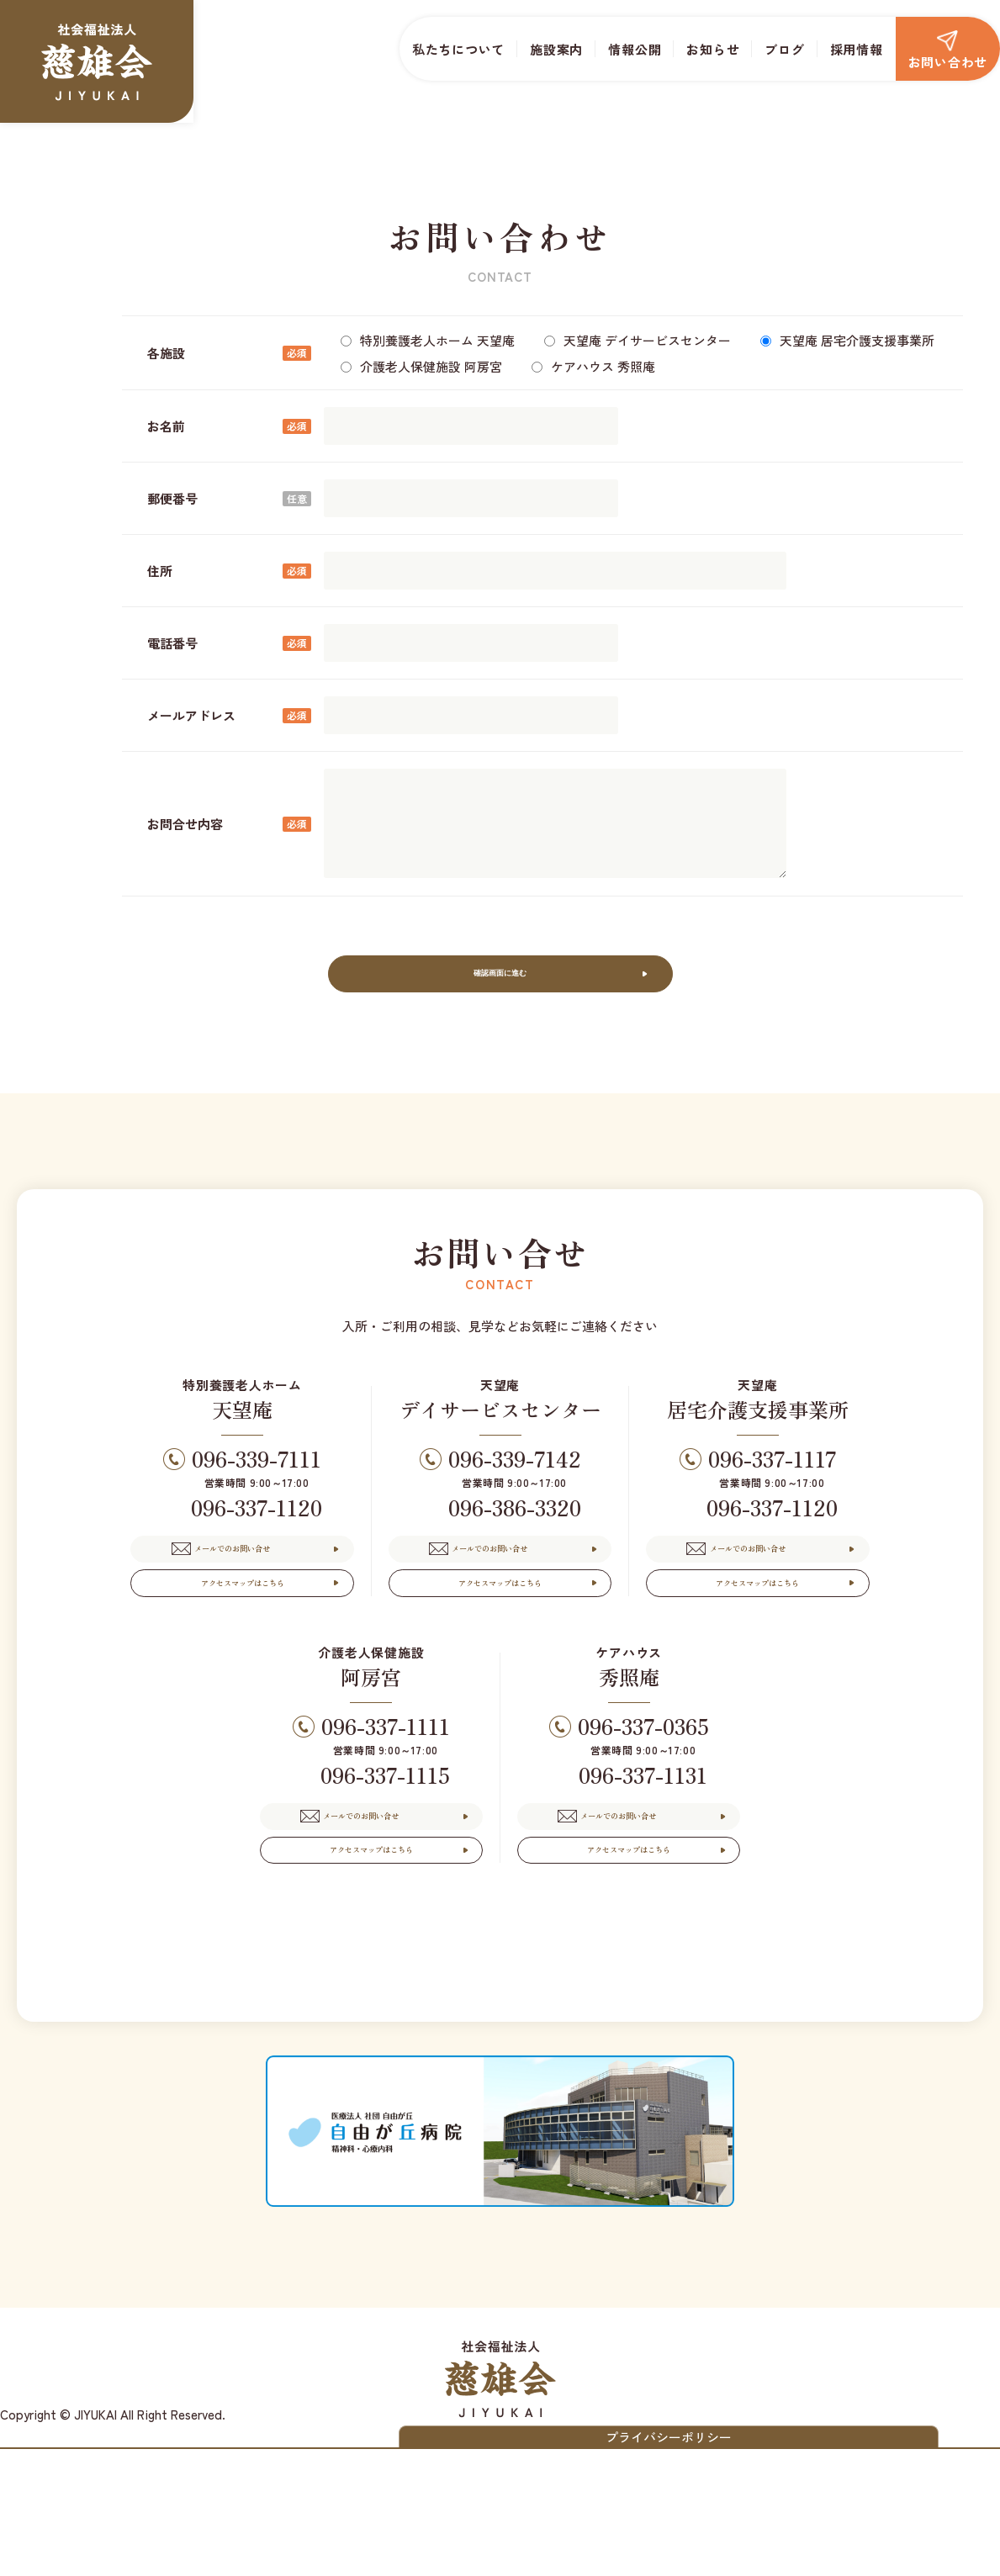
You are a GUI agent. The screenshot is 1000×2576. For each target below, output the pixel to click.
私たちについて (458, 49)
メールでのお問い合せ (260, 1586)
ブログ (784, 49)
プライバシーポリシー (838, 2555)
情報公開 (634, 49)
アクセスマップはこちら (242, 1645)
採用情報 (856, 49)
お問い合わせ (948, 50)
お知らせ (712, 49)
